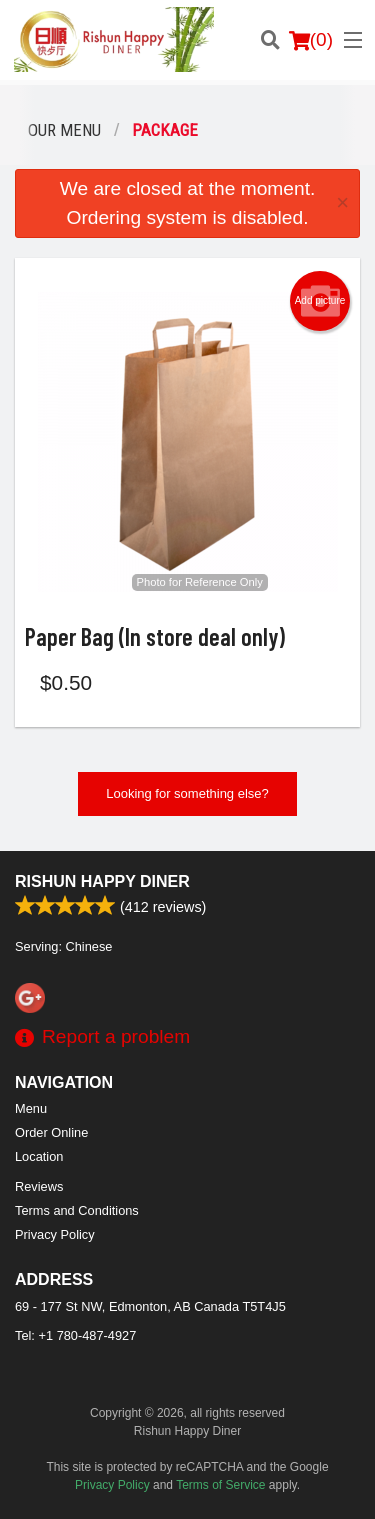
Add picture (320, 301)
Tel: (75, 1335)
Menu (31, 1108)
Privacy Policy (55, 1234)
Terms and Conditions (77, 1210)
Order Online (51, 1132)
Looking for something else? (187, 793)
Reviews (39, 1186)
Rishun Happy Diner (102, 881)
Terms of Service (220, 1485)
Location (39, 1156)
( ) (311, 40)
